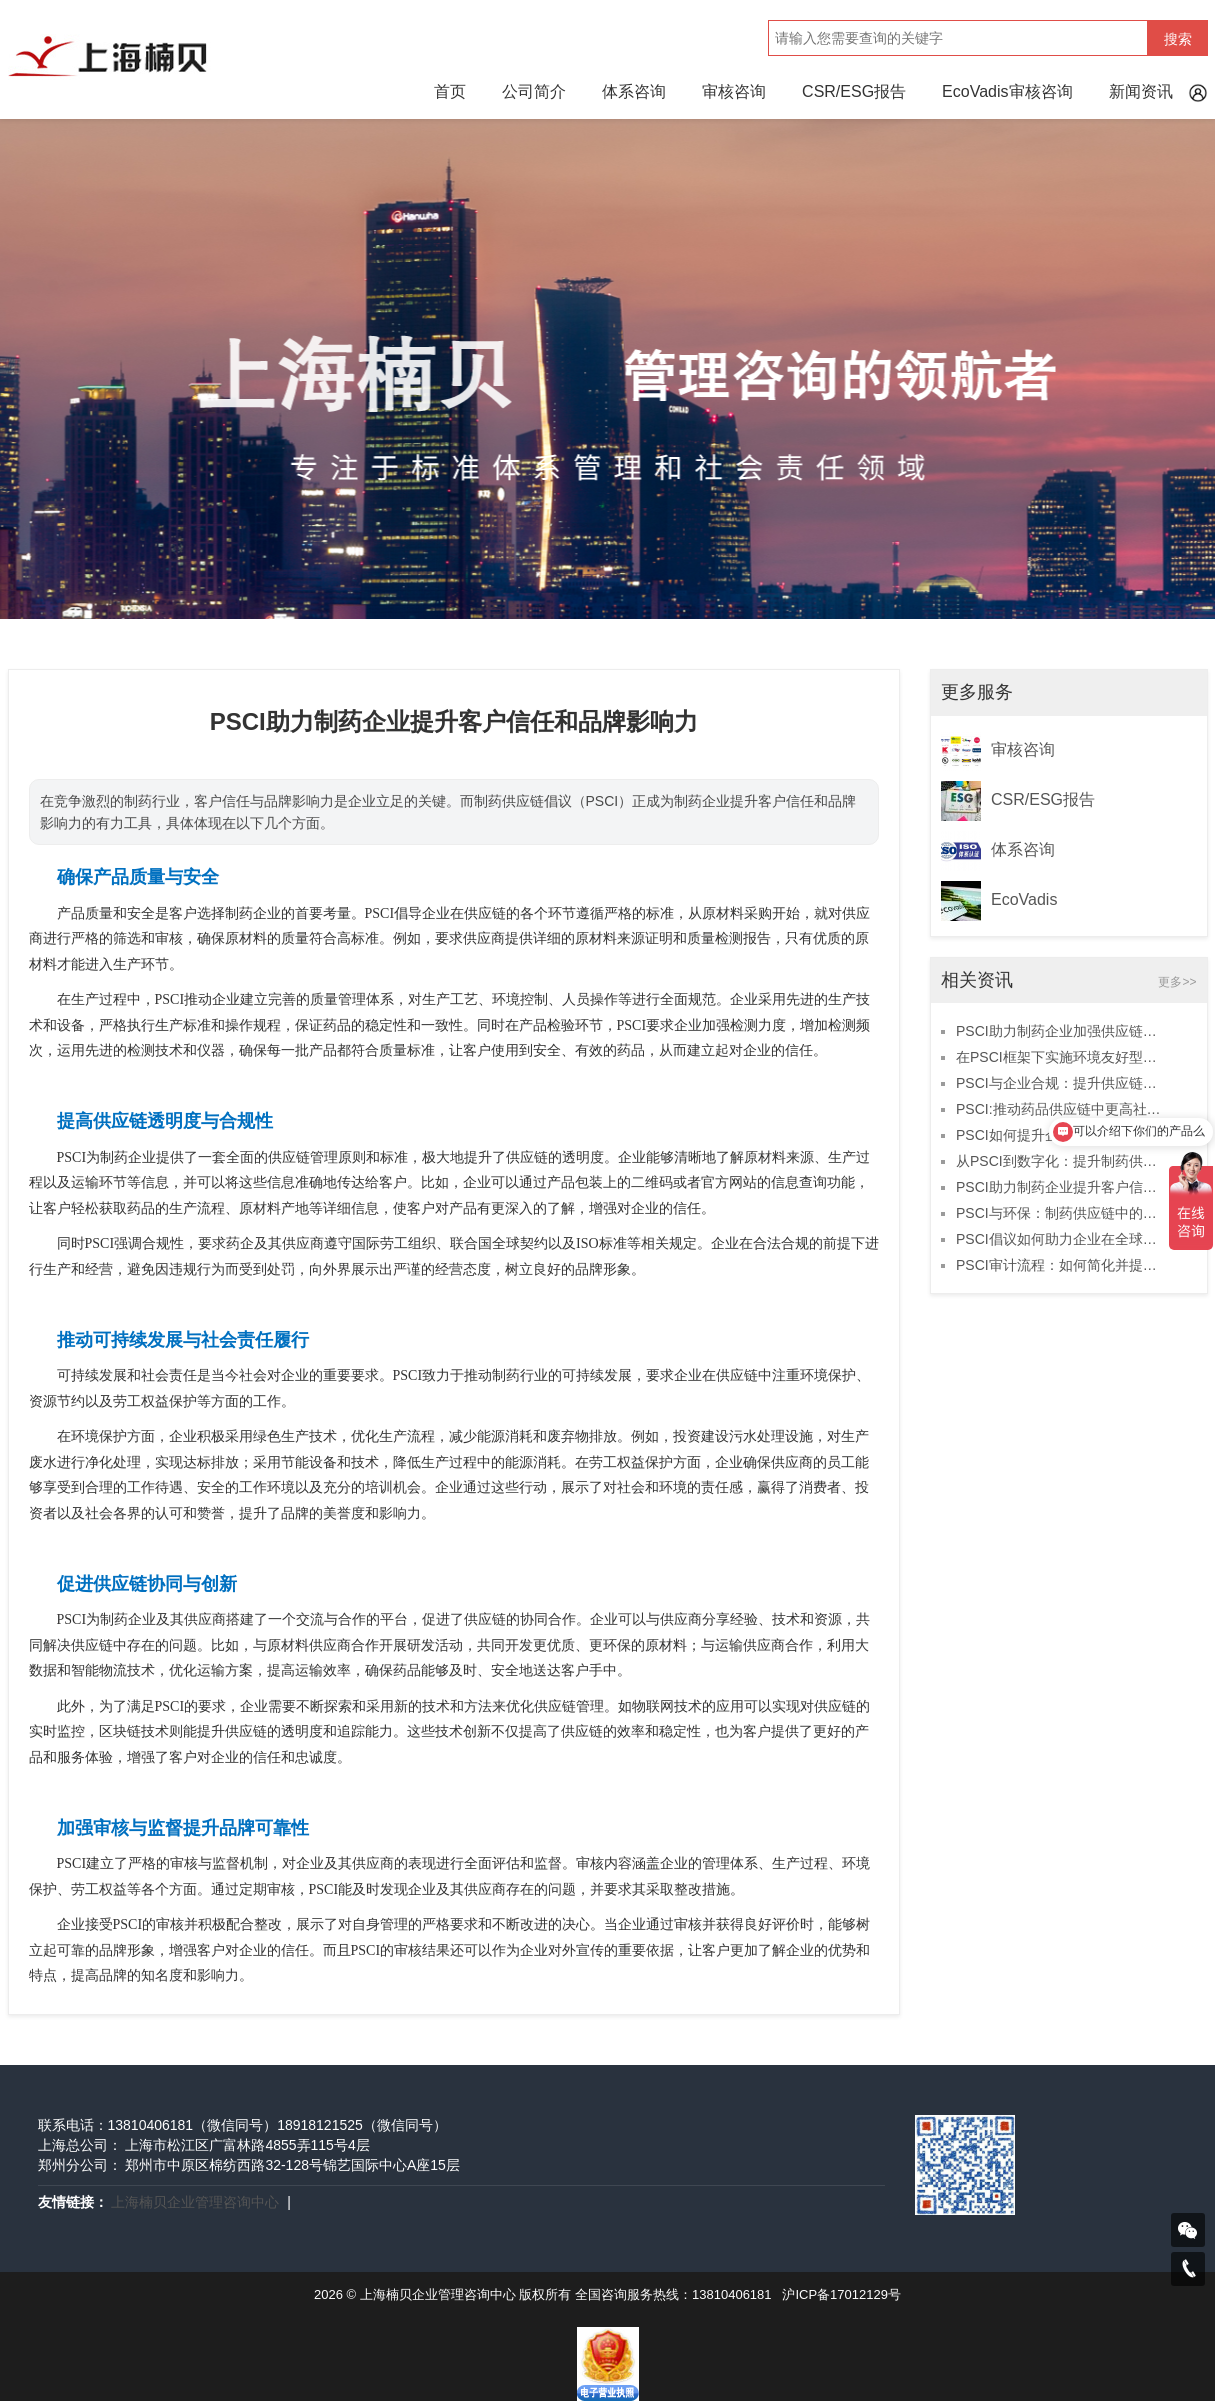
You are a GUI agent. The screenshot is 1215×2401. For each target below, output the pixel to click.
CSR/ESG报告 (854, 91)
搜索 (1178, 39)
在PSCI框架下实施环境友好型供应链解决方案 (1058, 1057)
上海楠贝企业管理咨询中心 (195, 2202)
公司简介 (534, 91)
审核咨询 (734, 91)
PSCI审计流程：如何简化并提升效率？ (1058, 1265)
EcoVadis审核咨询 (1007, 91)
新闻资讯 (1141, 91)
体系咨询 (634, 91)
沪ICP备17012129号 (841, 2294)
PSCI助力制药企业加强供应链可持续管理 (1058, 1031)
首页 (450, 91)
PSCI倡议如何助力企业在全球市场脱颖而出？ (1058, 1239)
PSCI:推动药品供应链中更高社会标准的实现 (1058, 1109)
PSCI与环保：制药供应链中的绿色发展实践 (1058, 1213)
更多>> (1177, 982)
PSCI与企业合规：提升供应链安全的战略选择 (1058, 1083)
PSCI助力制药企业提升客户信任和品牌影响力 (1058, 1187)
